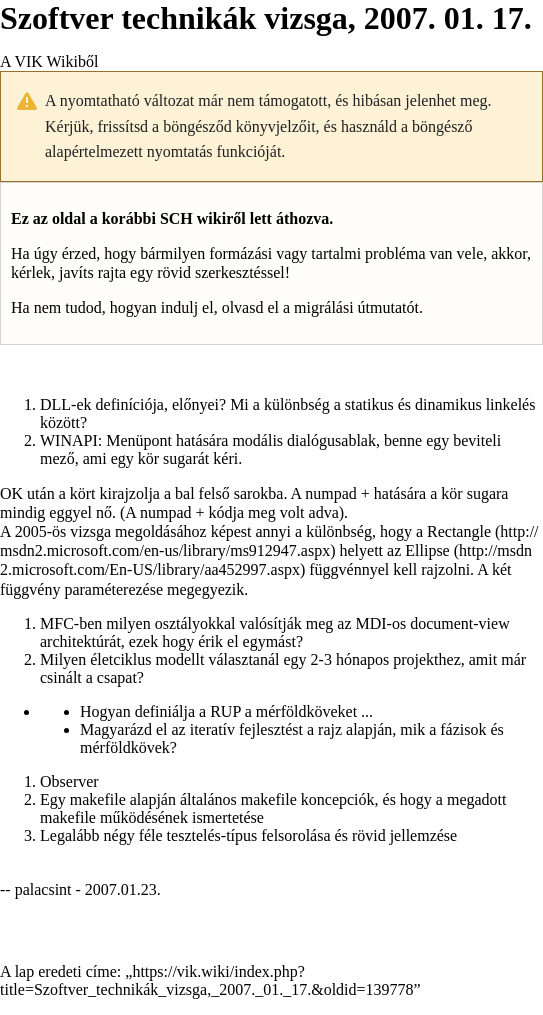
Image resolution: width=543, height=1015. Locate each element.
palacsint (43, 889)
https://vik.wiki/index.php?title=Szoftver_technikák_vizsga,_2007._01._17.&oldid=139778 (207, 980)
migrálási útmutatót (356, 307)
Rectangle (459, 531)
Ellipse (427, 550)
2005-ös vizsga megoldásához (111, 531)
